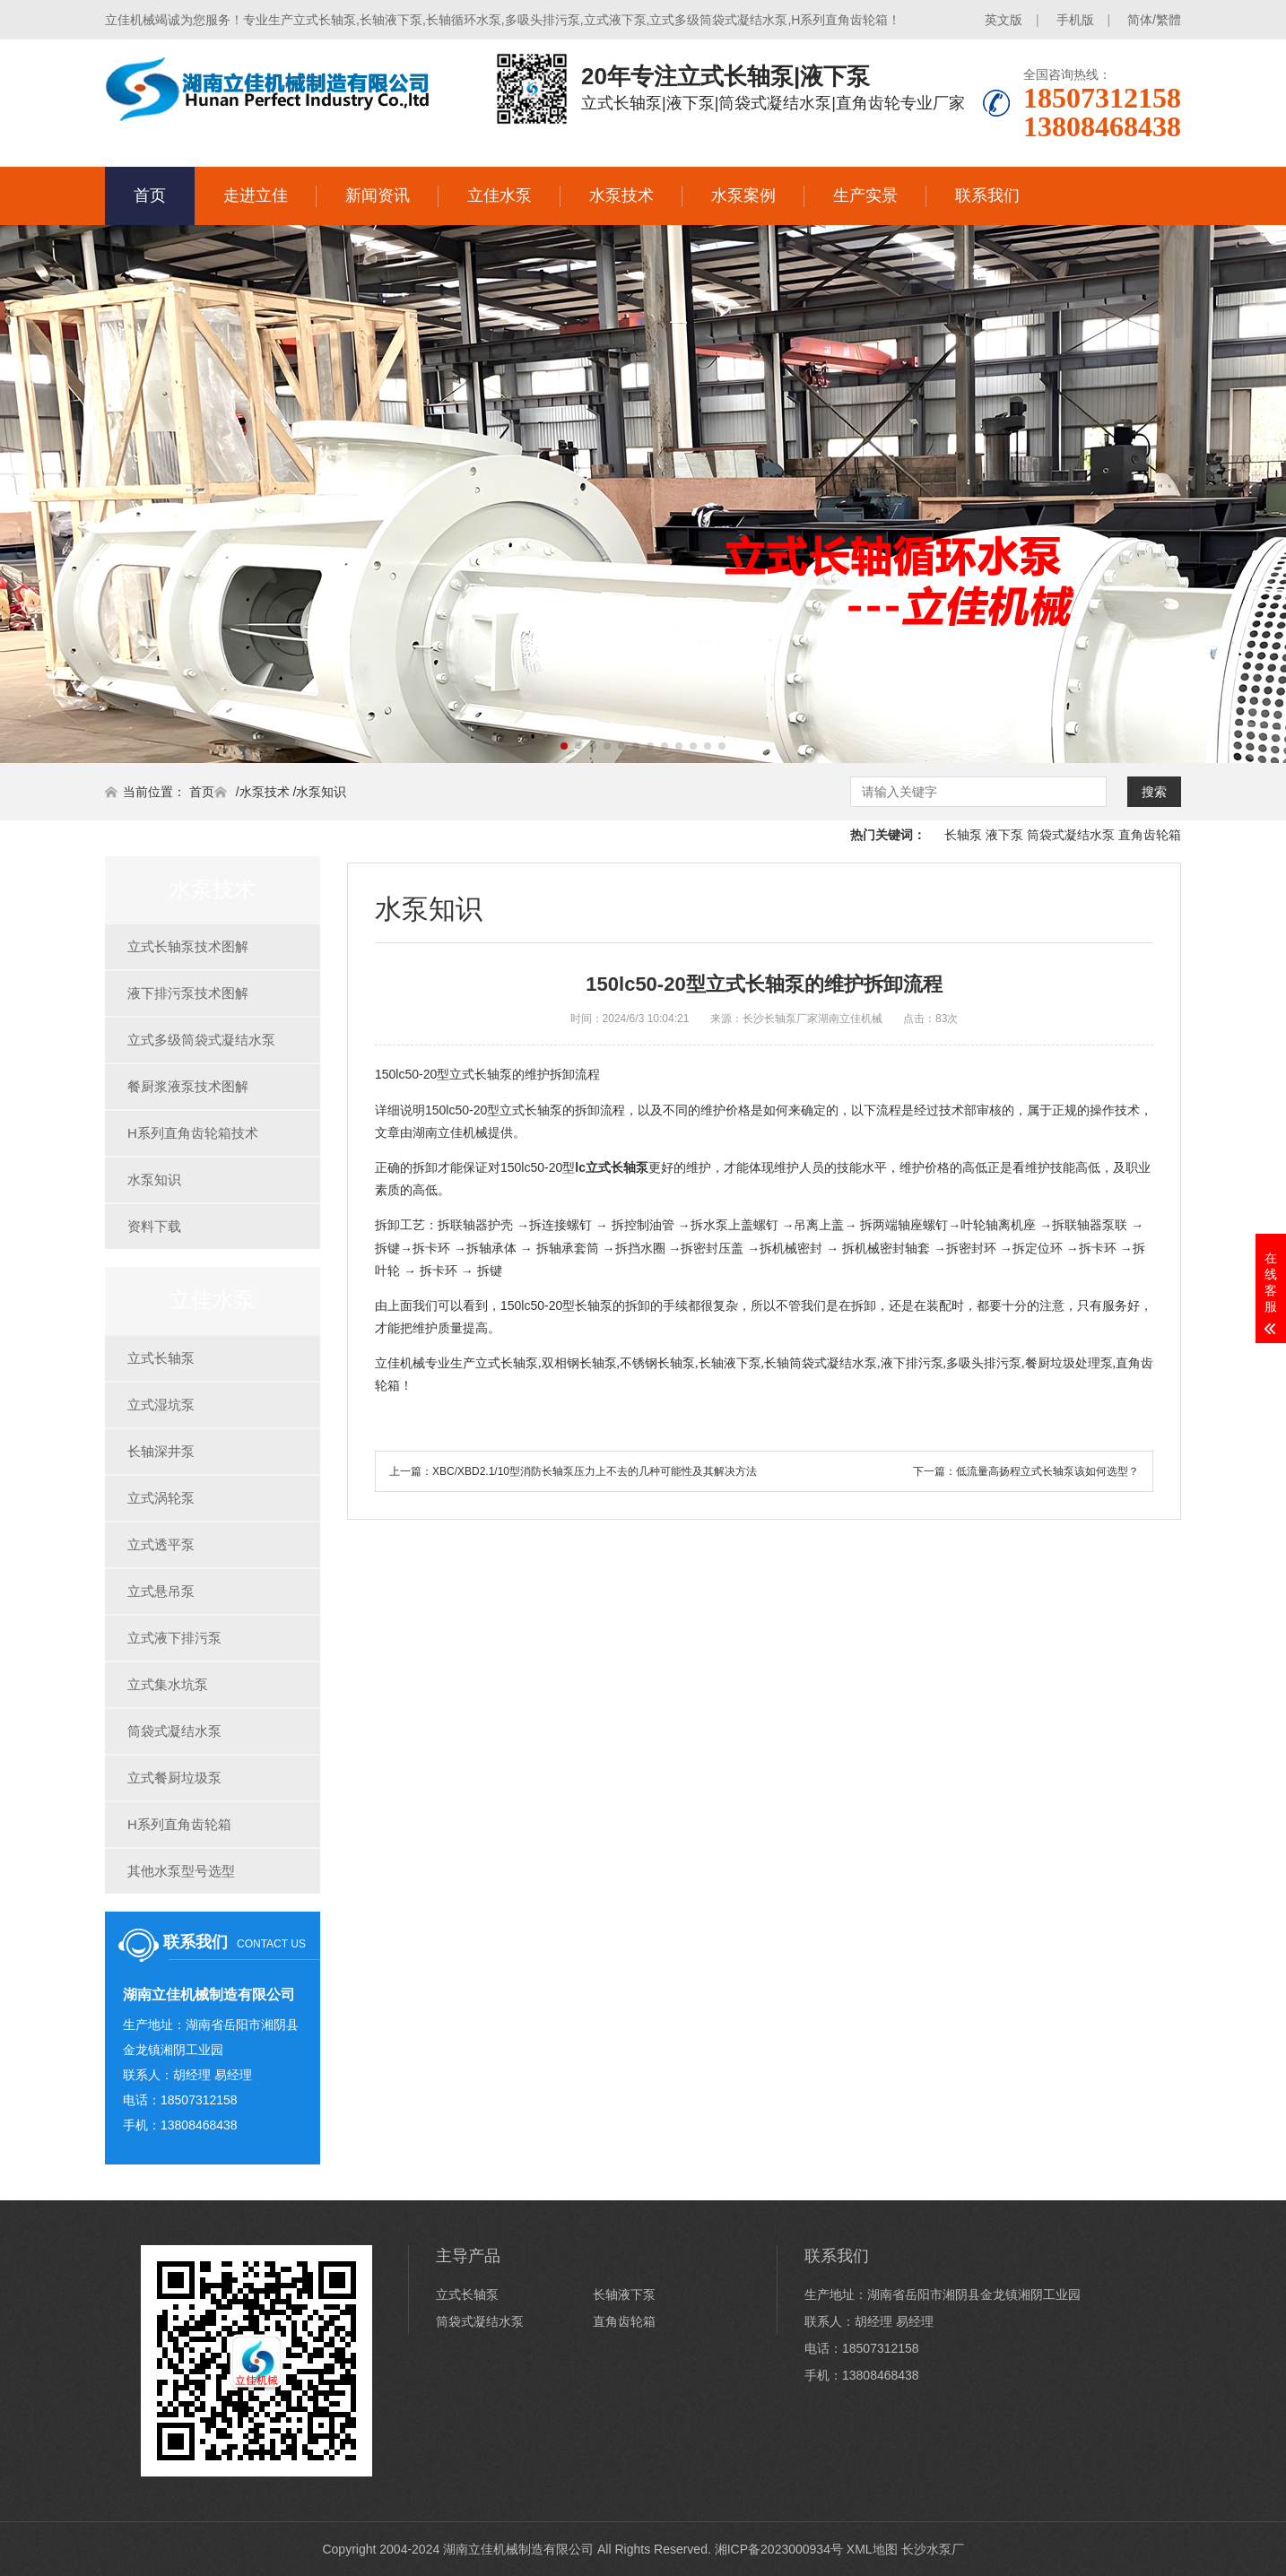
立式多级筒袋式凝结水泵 (201, 1039)
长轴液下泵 (624, 2294)
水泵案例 (743, 195)
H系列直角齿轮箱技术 (192, 1133)
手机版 (1075, 20)
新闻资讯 (377, 195)
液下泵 (1004, 835)
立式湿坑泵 (161, 1404)
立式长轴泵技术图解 (187, 946)
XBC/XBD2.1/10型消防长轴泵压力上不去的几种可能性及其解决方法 (594, 1471)
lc (611, 1167)
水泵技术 (621, 195)
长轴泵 (963, 835)
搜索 (1154, 792)
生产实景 (865, 195)
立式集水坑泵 (167, 1684)
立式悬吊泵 (161, 1591)
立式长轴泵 (161, 1358)
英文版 (1003, 20)
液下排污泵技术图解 (187, 993)
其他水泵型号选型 (181, 1870)
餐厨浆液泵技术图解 (187, 1086)
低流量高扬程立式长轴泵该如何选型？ (1047, 1471)
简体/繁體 (1154, 20)
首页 (150, 195)
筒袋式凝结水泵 (1071, 835)
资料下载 (154, 1226)
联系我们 (987, 195)
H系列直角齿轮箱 (179, 1824)
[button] (564, 746)
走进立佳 (255, 195)
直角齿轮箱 (1149, 835)
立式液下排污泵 (174, 1637)
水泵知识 (321, 792)
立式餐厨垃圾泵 (174, 1777)
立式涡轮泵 (161, 1497)
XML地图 (872, 2549)
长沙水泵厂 (932, 2549)
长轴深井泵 (161, 1451)
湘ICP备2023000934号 (779, 2549)
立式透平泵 (161, 1544)
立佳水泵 (499, 195)
